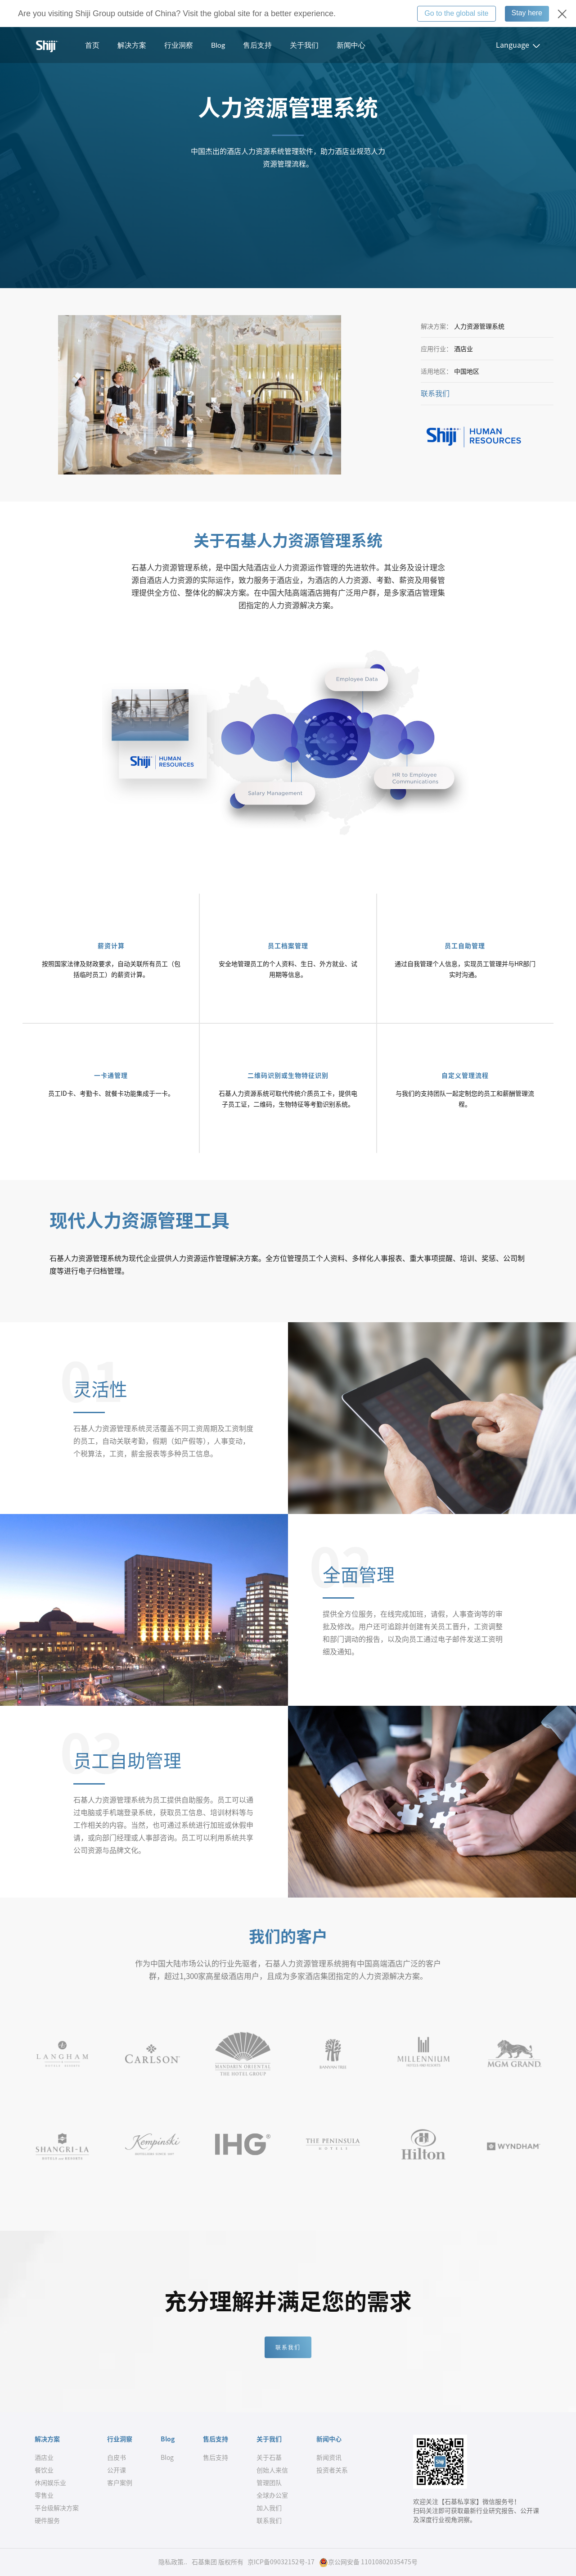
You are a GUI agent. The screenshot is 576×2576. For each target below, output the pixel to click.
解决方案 (131, 45)
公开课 (116, 2470)
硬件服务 (47, 2520)
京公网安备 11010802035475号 (368, 2562)
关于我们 (304, 45)
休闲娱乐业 (50, 2483)
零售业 (44, 2495)
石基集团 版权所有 (217, 2562)
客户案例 (119, 2483)
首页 (92, 45)
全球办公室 (272, 2495)
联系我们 (435, 393)
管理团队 (269, 2483)
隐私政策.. (172, 2562)
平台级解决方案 (57, 2508)
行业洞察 (178, 45)
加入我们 (269, 2508)
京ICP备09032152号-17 (281, 2562)
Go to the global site (456, 13)
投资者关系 (332, 2470)
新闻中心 (351, 45)
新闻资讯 (329, 2457)
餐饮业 (44, 2470)
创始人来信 (272, 2470)
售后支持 (257, 45)
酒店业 (44, 2457)
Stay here (527, 13)
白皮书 (116, 2457)
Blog (218, 45)
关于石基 (269, 2457)
